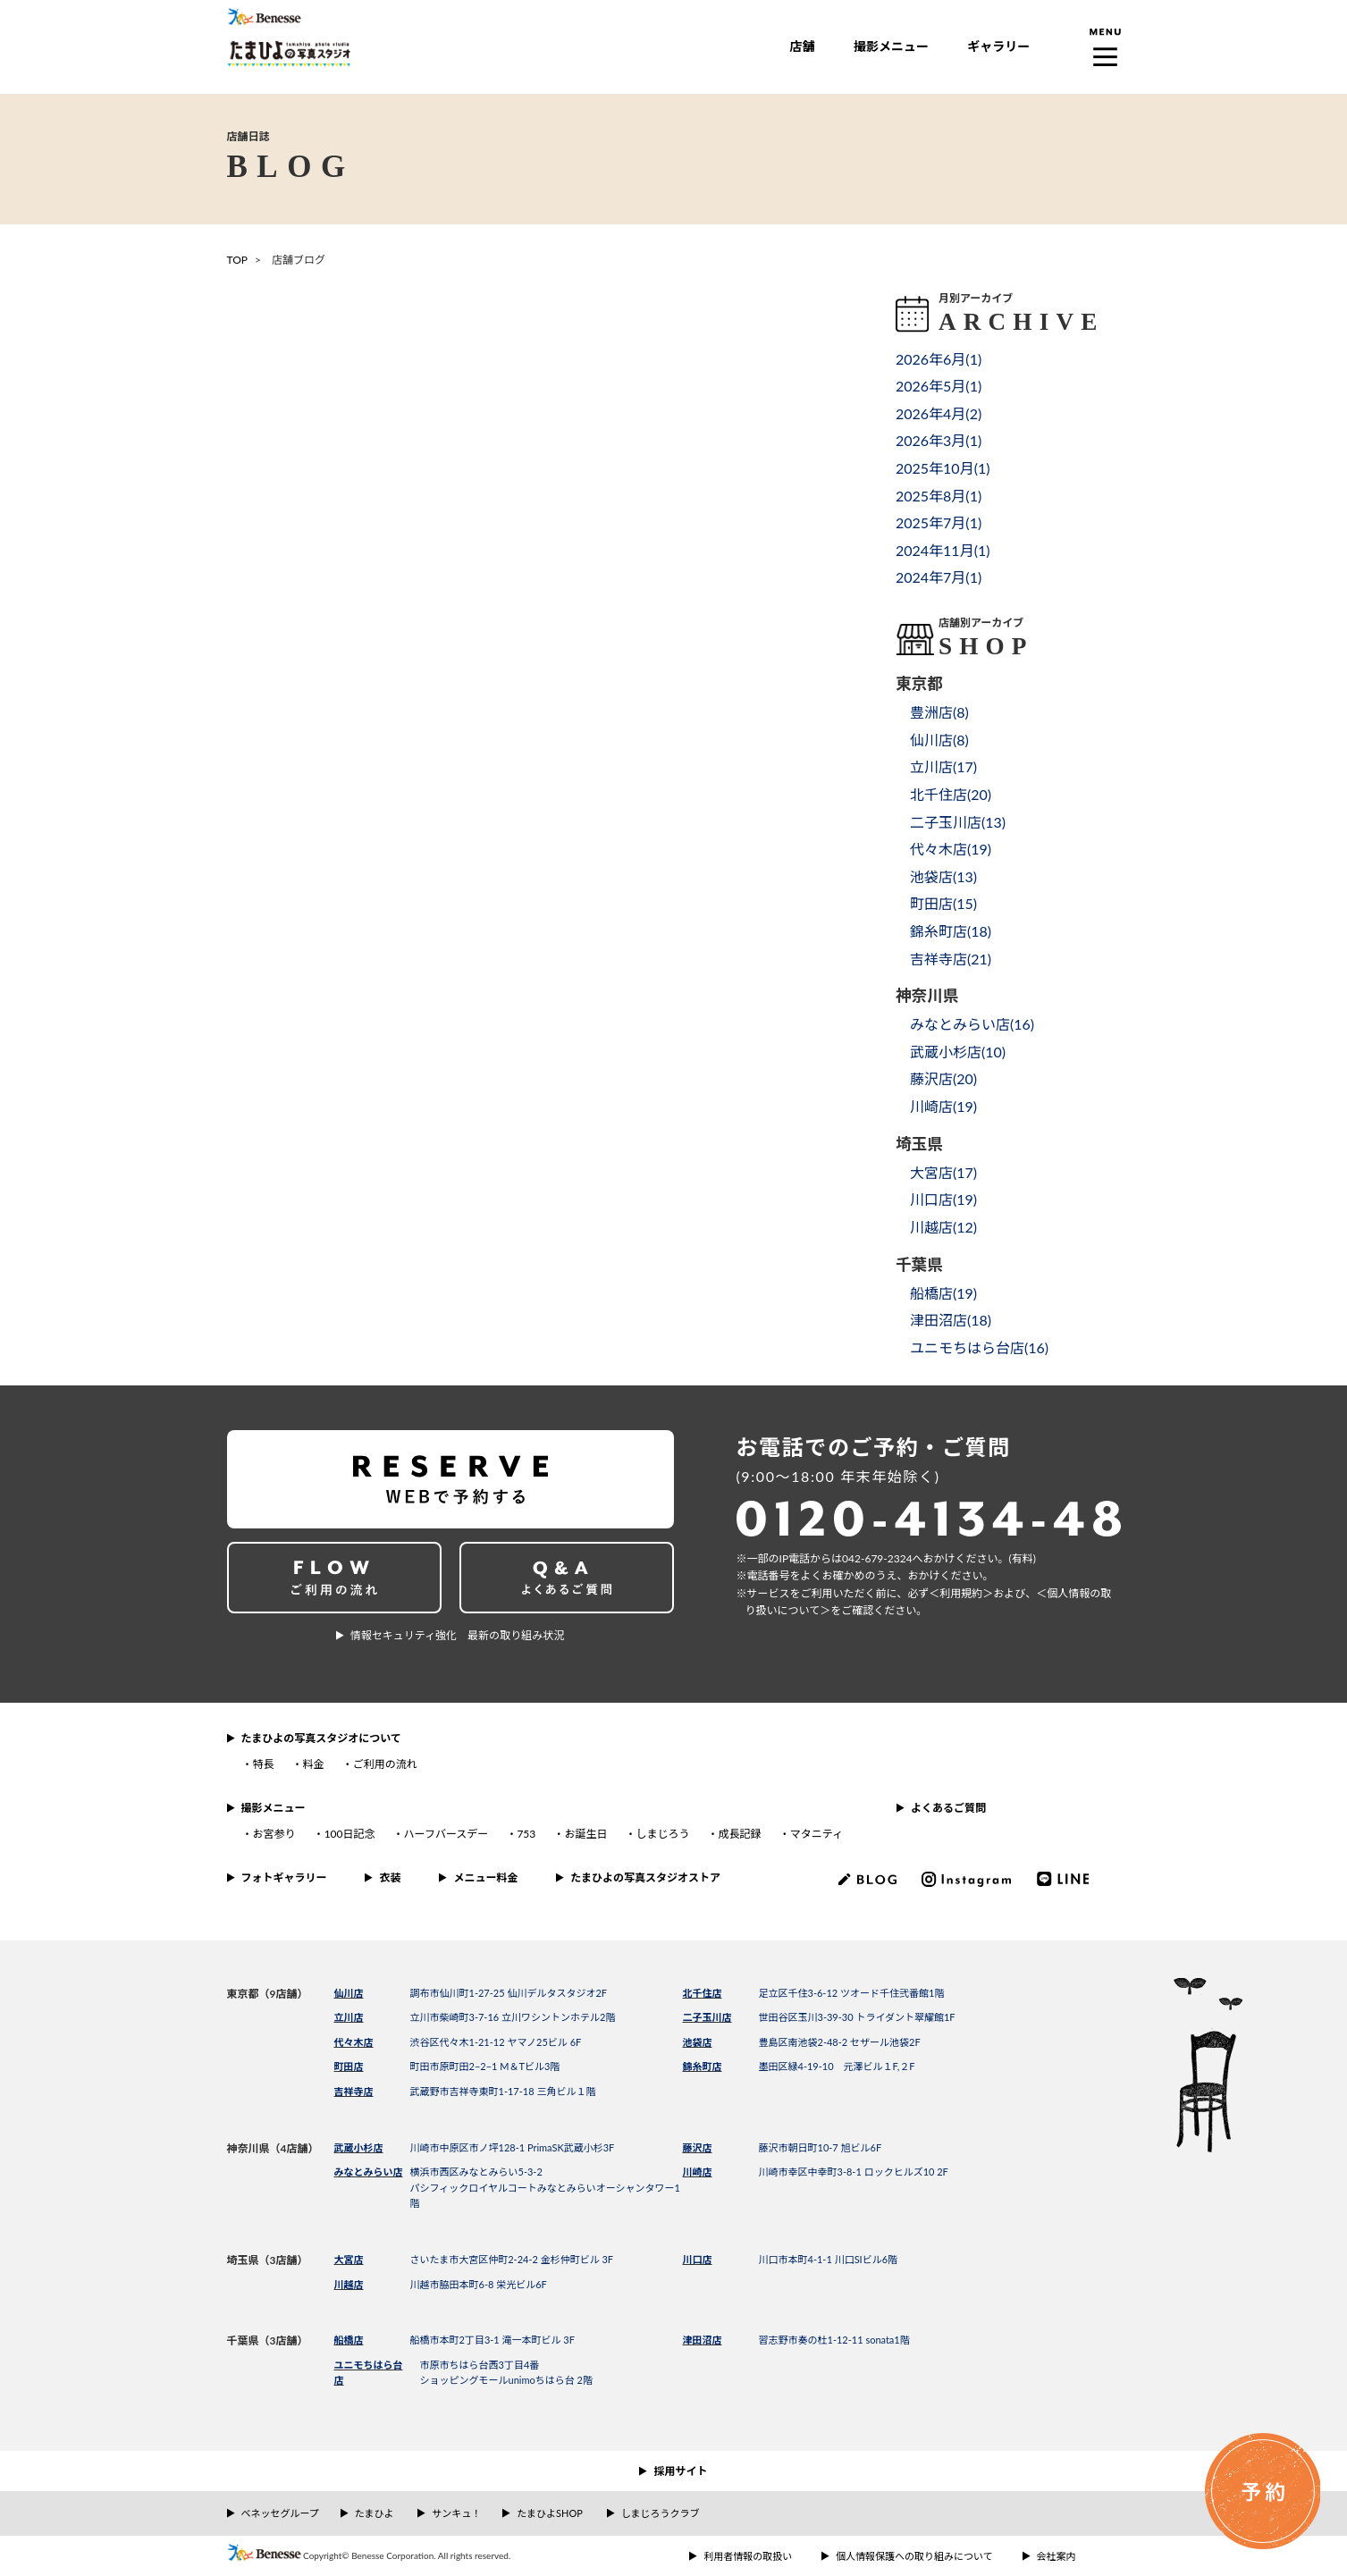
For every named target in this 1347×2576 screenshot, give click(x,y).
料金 (313, 1764)
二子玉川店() (958, 821)
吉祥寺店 (354, 2091)
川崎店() (943, 1106)
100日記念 (349, 1833)
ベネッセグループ (280, 2513)
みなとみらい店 (368, 2171)
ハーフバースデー (446, 1833)
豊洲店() (939, 711)
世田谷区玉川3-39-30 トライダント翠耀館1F (857, 2017)
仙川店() (939, 739)
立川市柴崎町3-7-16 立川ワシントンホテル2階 (513, 2017)
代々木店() (950, 848)
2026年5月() (938, 385)
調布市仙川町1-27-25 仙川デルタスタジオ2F (509, 1993)
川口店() (943, 1199)
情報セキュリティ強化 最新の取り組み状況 (457, 1635)
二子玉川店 (707, 2017)
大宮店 (349, 2259)
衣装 (389, 1877)
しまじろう (662, 1833)
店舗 (802, 46)
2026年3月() (938, 440)
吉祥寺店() (950, 958)
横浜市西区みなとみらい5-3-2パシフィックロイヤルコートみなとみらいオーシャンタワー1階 (545, 2187)
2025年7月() (938, 522)
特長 (263, 1764)
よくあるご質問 (948, 1807)
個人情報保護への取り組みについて (914, 2556)
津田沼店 (702, 2339)
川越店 (349, 2284)
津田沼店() (950, 1319)
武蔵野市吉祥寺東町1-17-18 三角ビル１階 (503, 2091)
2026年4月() (938, 413)
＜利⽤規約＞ (961, 1593)
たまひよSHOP (549, 2513)
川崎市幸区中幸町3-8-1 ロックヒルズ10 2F (853, 2171)
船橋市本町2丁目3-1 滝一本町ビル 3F (492, 2339)
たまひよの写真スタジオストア (645, 1877)
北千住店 (702, 1993)
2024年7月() (938, 576)
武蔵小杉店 (358, 2147)
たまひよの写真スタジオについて (321, 1738)
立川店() (943, 766)
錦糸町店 (702, 2066)
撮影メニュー (891, 46)
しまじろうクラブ (660, 2513)
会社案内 (1056, 2556)
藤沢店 (697, 2147)
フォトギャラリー (284, 1877)
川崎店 (697, 2171)
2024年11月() (943, 550)
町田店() (943, 903)
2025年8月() (938, 495)
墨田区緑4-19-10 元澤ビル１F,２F (837, 2066)
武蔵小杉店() (958, 1051)
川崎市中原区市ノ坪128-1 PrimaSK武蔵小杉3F (512, 2147)
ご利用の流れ (385, 1764)
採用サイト (680, 2471)
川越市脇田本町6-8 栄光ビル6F (478, 2284)
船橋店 (349, 2339)
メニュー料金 (485, 1877)
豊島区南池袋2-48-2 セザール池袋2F (840, 2042)
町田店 (349, 2066)
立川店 (349, 2017)
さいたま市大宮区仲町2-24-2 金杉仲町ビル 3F (512, 2259)
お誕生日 (585, 1833)
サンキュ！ (456, 2513)
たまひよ (374, 2513)
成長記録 (740, 1833)
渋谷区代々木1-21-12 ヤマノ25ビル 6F (496, 2042)
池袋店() (943, 876)
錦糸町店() (950, 930)
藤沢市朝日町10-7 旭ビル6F (820, 2147)
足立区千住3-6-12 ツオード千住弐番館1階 (852, 1993)
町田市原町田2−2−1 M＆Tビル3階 (485, 2066)
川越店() (943, 1226)
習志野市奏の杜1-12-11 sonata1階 (834, 2339)
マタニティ (816, 1833)
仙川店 (349, 1993)
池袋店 (697, 2042)
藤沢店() (943, 1078)
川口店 (697, 2259)
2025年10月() (943, 467)
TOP (237, 259)
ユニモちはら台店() (979, 1347)
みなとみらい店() (972, 1023)
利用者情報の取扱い (747, 2556)
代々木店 (354, 2042)
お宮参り (274, 1833)
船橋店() (943, 1292)
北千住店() (950, 794)
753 (526, 1833)
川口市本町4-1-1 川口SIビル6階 (828, 2259)
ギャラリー (998, 46)
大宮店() (943, 1172)
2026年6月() (938, 358)
